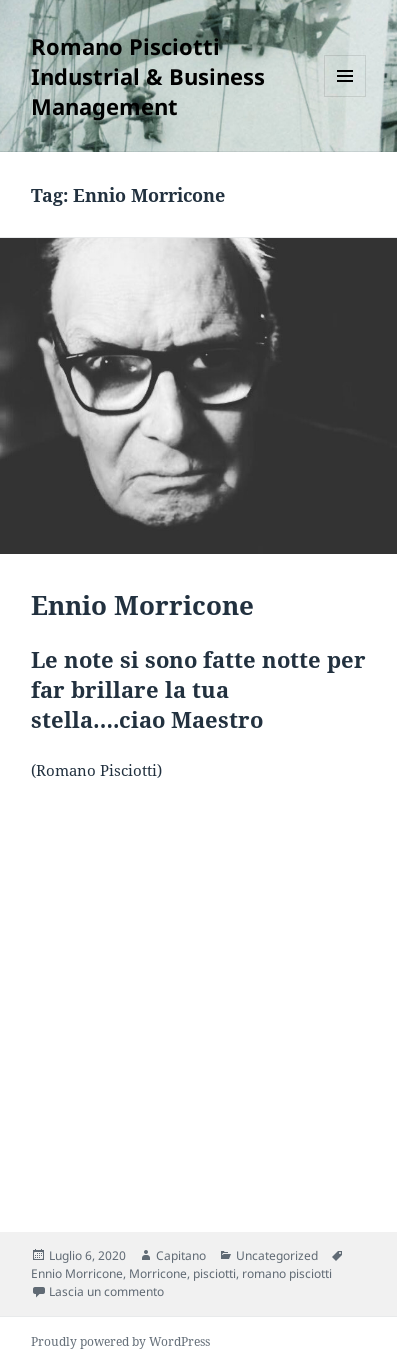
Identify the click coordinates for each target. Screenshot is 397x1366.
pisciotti (214, 1273)
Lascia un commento (106, 1291)
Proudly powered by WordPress (120, 1341)
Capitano (181, 1255)
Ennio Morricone (142, 605)
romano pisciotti (287, 1273)
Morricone (158, 1273)
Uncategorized (277, 1255)
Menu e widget (345, 96)
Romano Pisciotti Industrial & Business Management (148, 76)
